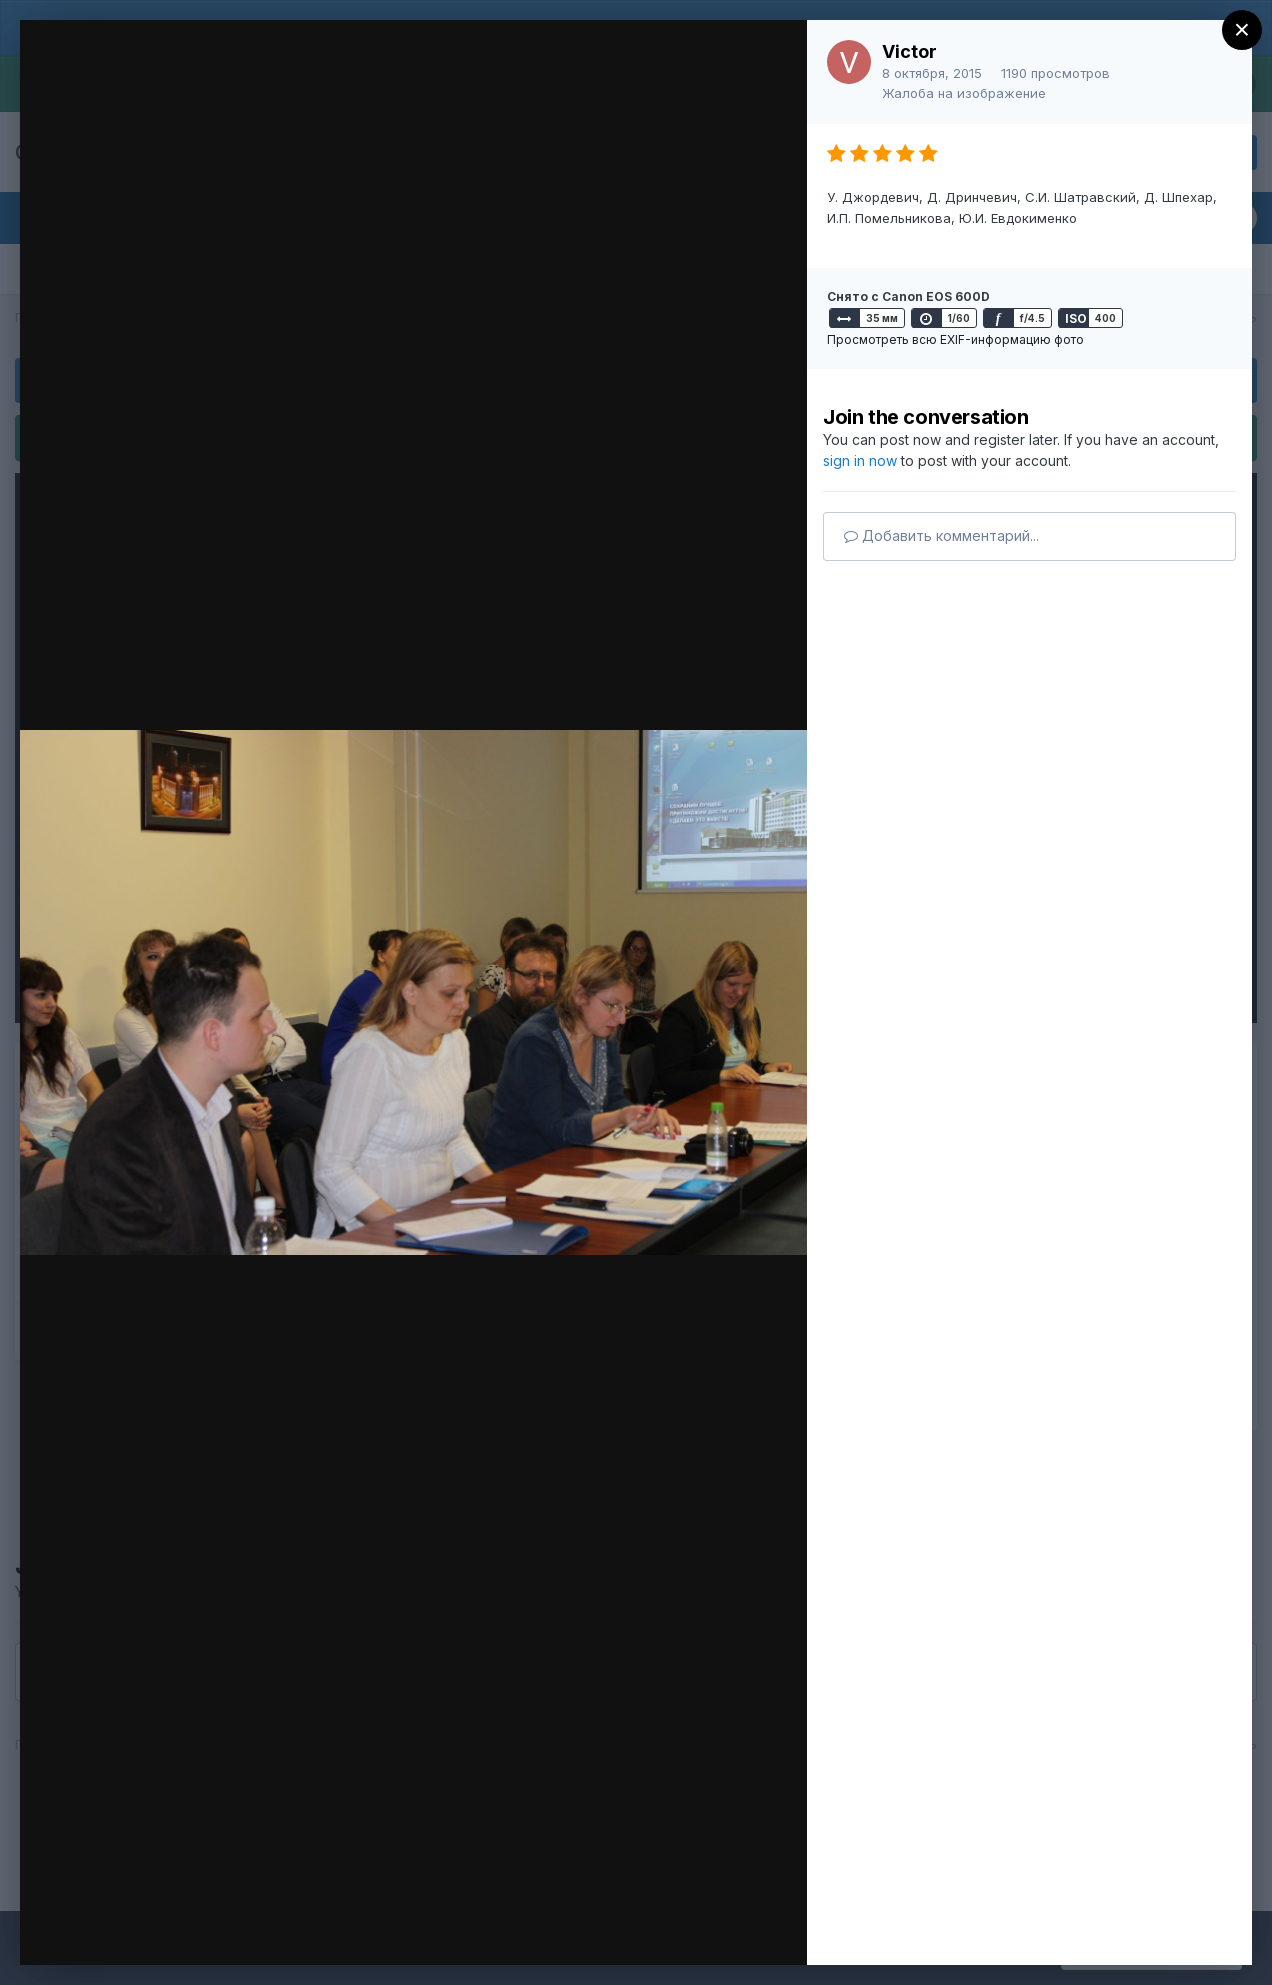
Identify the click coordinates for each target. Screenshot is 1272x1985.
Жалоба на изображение (964, 93)
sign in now (860, 460)
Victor (909, 51)
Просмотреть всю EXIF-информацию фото (955, 339)
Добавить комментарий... (941, 535)
